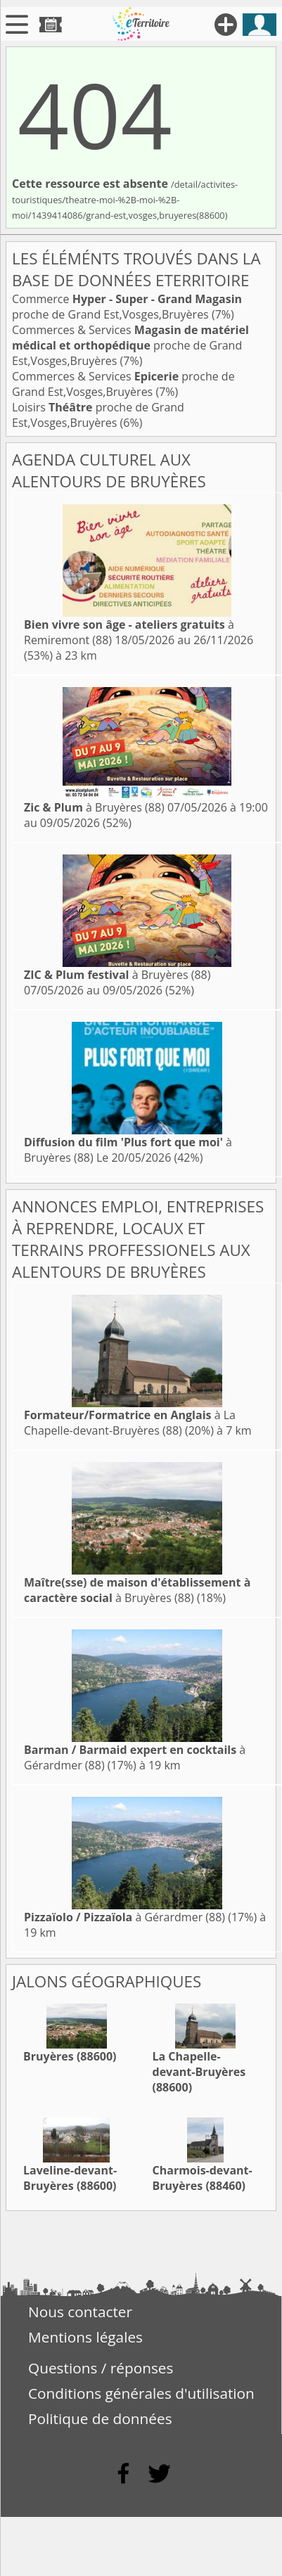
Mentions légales (85, 2337)
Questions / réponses (100, 2368)
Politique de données (100, 2418)
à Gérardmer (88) (124, 1917)
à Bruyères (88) (94, 807)
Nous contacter (80, 2311)
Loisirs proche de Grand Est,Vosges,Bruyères (98, 414)
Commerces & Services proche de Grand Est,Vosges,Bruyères (130, 345)
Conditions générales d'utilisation (141, 2393)
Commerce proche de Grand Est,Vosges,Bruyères (127, 306)
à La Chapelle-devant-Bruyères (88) (130, 1422)
